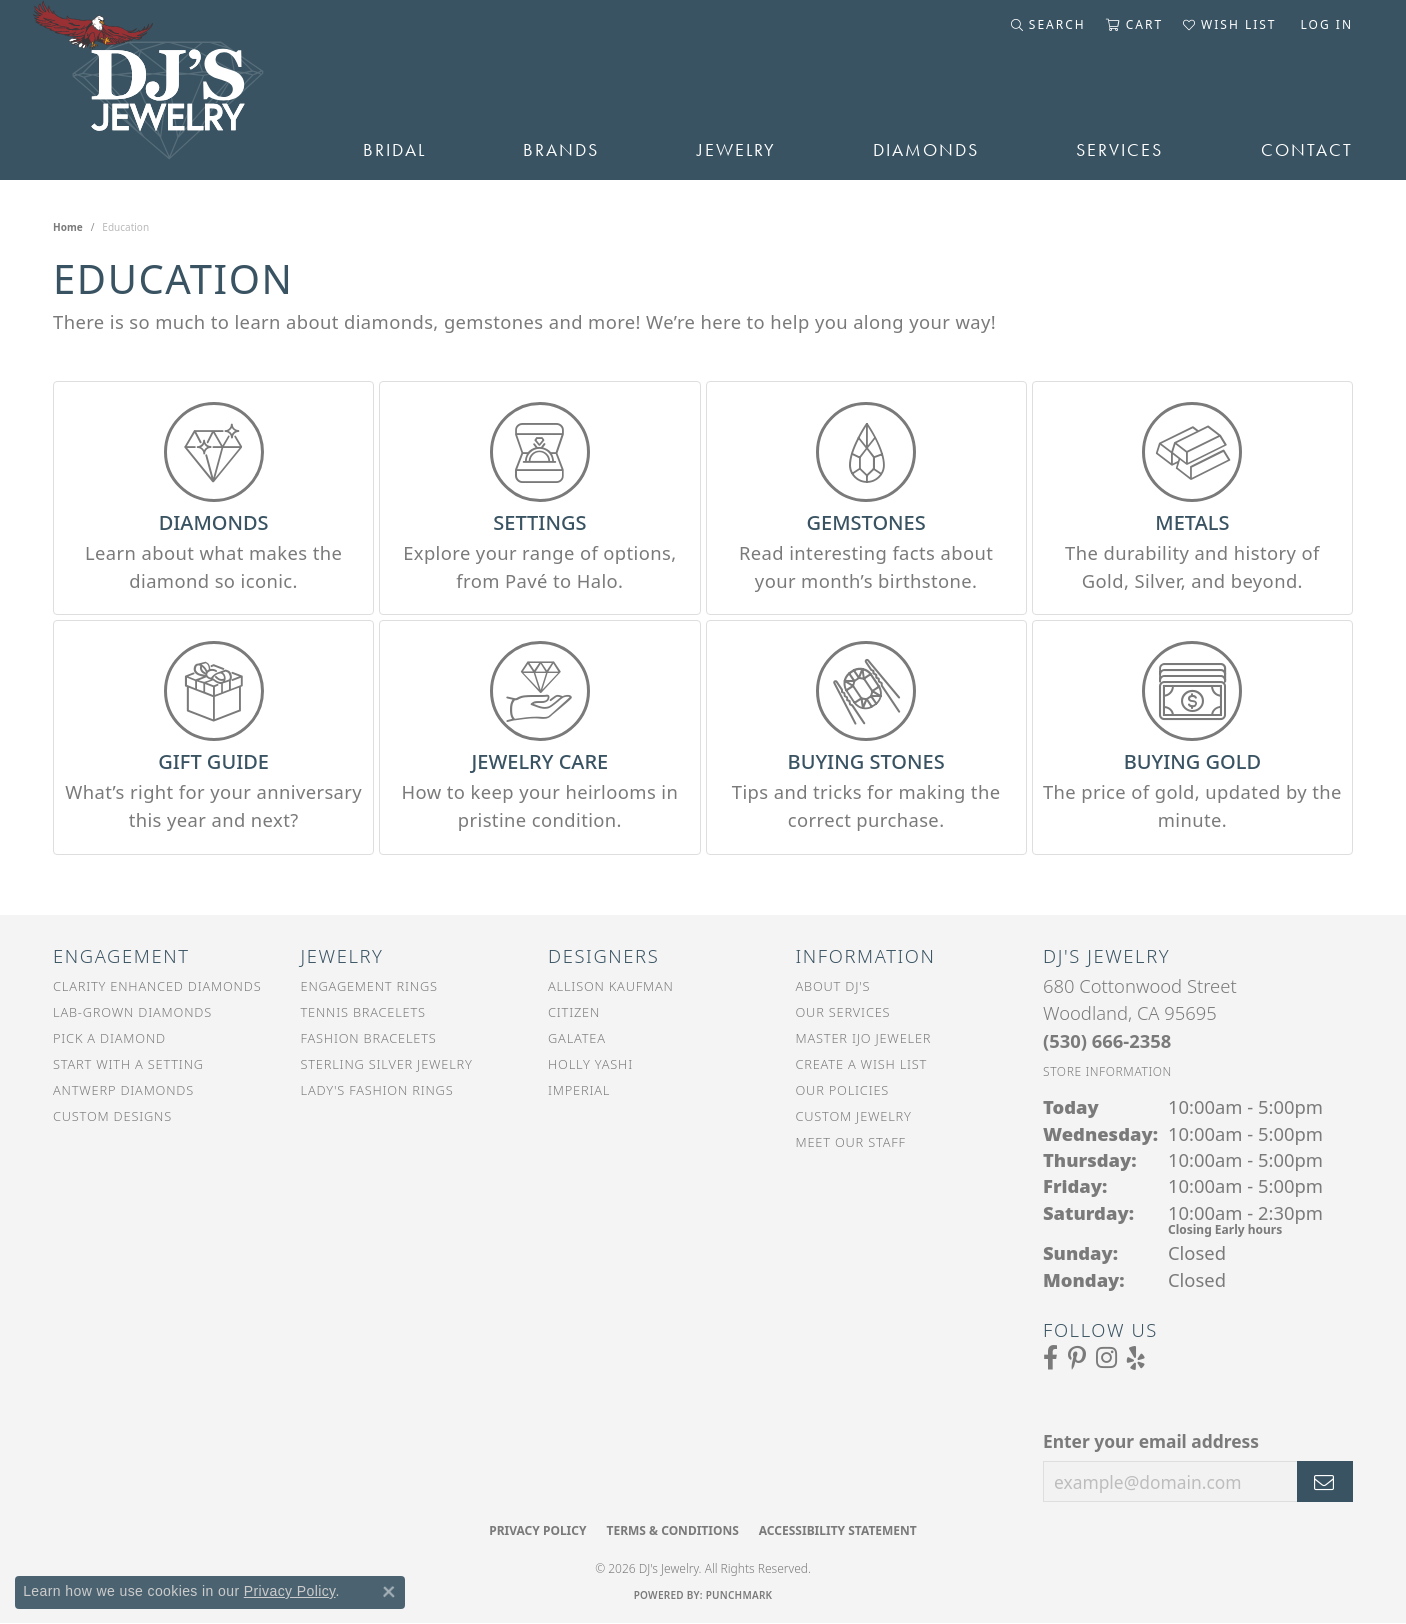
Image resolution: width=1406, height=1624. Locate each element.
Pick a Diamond (109, 1038)
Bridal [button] (394, 150)
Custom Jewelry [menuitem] (854, 1116)
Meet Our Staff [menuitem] (851, 1142)
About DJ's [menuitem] (833, 986)
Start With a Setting (128, 1064)
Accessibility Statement (838, 1530)
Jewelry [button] (736, 150)
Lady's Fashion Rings (377, 1090)
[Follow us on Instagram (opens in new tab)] (1106, 1358)
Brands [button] (561, 150)
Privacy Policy (537, 1530)
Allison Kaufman (611, 986)
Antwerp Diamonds (123, 1090)
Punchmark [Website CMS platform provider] (739, 1595)
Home (68, 227)
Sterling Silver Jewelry (387, 1064)
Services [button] (1119, 150)
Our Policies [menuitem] (843, 1090)
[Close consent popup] (389, 1592)
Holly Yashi (590, 1064)
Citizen (574, 1012)
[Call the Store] (1107, 1040)
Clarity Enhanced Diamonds (157, 986)
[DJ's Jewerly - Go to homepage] (178, 90)
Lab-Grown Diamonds (132, 1012)
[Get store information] (1107, 1071)
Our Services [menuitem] (843, 1012)
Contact (1307, 150)
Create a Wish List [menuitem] (862, 1064)
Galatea (577, 1038)
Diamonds (926, 150)
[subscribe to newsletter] (1325, 1482)
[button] (1048, 25)
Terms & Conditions (672, 1530)
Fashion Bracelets (369, 1038)
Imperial (579, 1090)
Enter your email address (1151, 1441)
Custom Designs (112, 1116)
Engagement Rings (369, 986)
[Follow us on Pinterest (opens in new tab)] (1077, 1358)
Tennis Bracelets (363, 1012)
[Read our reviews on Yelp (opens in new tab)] (1136, 1358)
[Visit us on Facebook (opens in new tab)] (1050, 1358)
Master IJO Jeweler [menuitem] (864, 1038)
